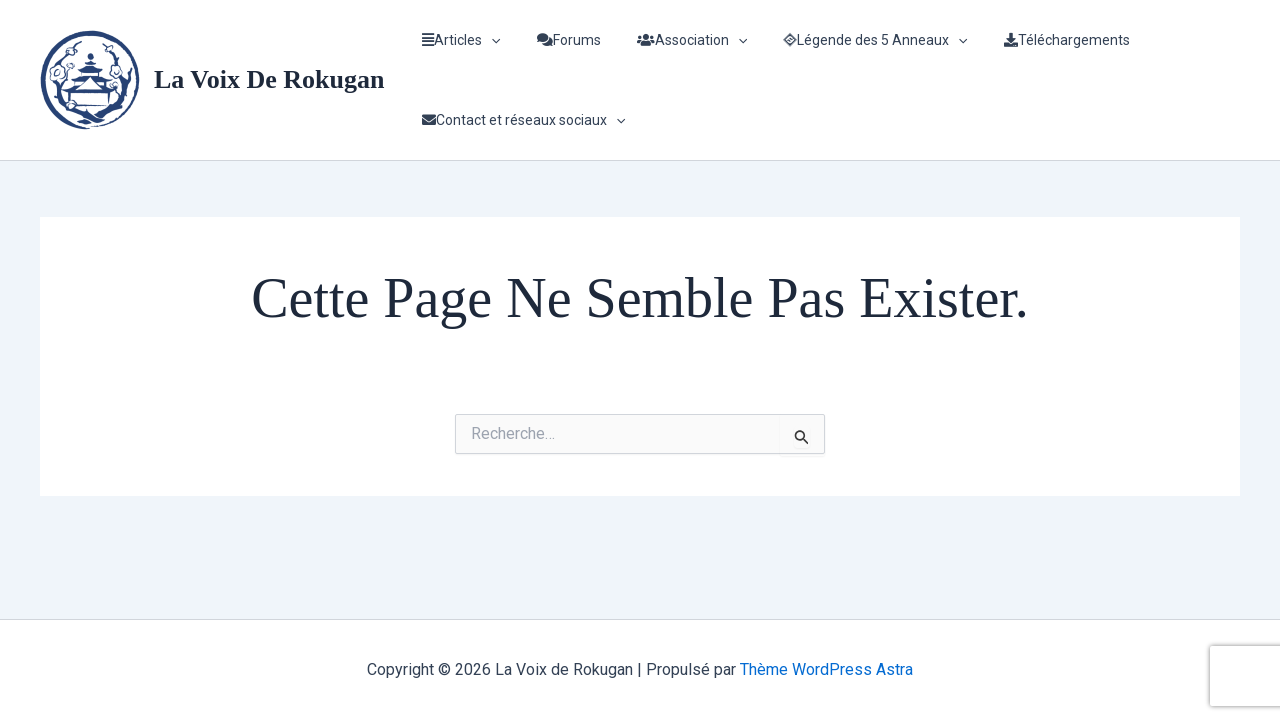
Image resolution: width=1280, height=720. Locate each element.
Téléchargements (1031, 40)
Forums (557, 40)
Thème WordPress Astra (826, 669)
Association (672, 40)
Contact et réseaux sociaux (519, 120)
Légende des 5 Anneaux (847, 40)
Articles (457, 40)
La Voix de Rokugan (269, 79)
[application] (487, 40)
